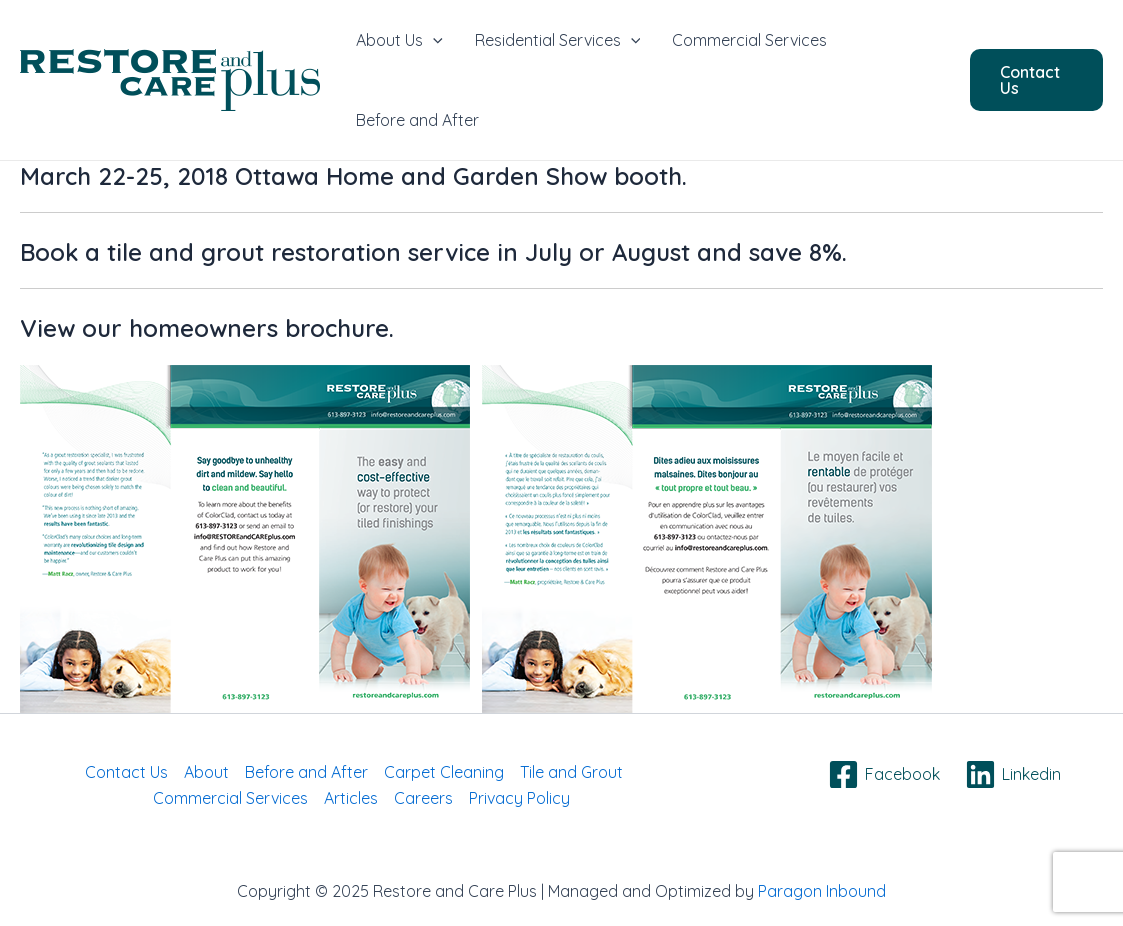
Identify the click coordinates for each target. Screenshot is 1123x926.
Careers (423, 798)
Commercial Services (749, 40)
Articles (351, 798)
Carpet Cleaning (444, 772)
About (206, 772)
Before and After (417, 120)
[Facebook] (883, 774)
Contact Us (126, 772)
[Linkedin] (1012, 774)
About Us (399, 40)
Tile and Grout (571, 772)
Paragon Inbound (822, 891)
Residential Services (558, 40)
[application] (433, 40)
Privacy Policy (519, 798)
